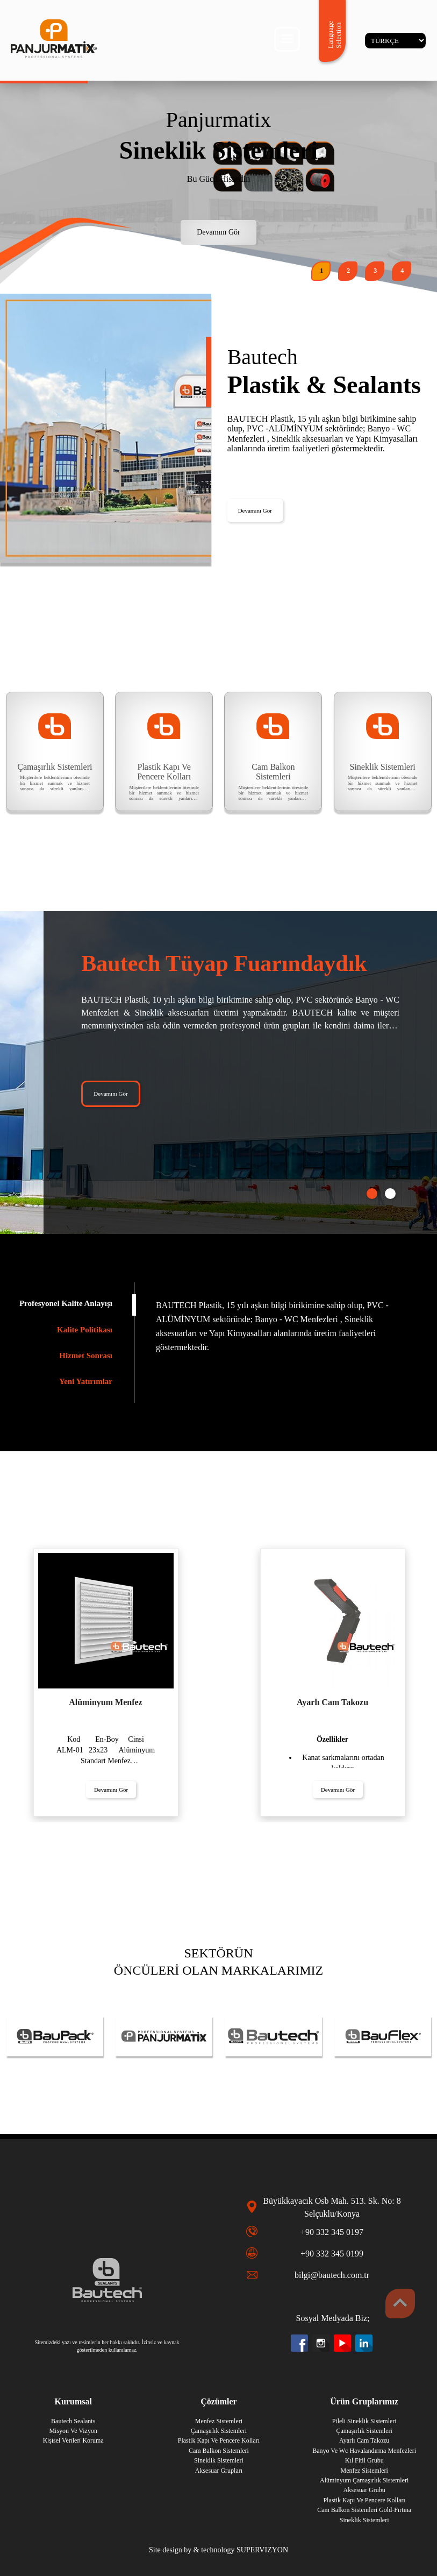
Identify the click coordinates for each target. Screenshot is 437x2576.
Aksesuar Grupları (218, 2470)
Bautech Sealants (73, 2421)
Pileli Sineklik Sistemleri (364, 2421)
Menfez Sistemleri (364, 2470)
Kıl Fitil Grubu (364, 2460)
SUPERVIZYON (262, 2550)
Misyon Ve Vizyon (73, 2431)
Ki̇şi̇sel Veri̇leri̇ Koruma (73, 2440)
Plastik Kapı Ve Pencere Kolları (364, 2500)
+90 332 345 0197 (331, 2232)
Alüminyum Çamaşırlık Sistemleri (364, 2480)
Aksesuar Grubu (364, 2490)
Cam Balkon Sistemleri (219, 2450)
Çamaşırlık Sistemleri (364, 2431)
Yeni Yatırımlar (85, 1381)
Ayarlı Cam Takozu (364, 2440)
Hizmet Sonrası (85, 1355)
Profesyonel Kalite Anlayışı (65, 1303)
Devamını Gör (218, 232)
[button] (320, 271)
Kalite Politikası (84, 1329)
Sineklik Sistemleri (364, 2520)
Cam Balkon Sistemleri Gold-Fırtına (364, 2510)
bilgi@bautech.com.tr (332, 2275)
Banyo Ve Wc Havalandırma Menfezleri (364, 2450)
